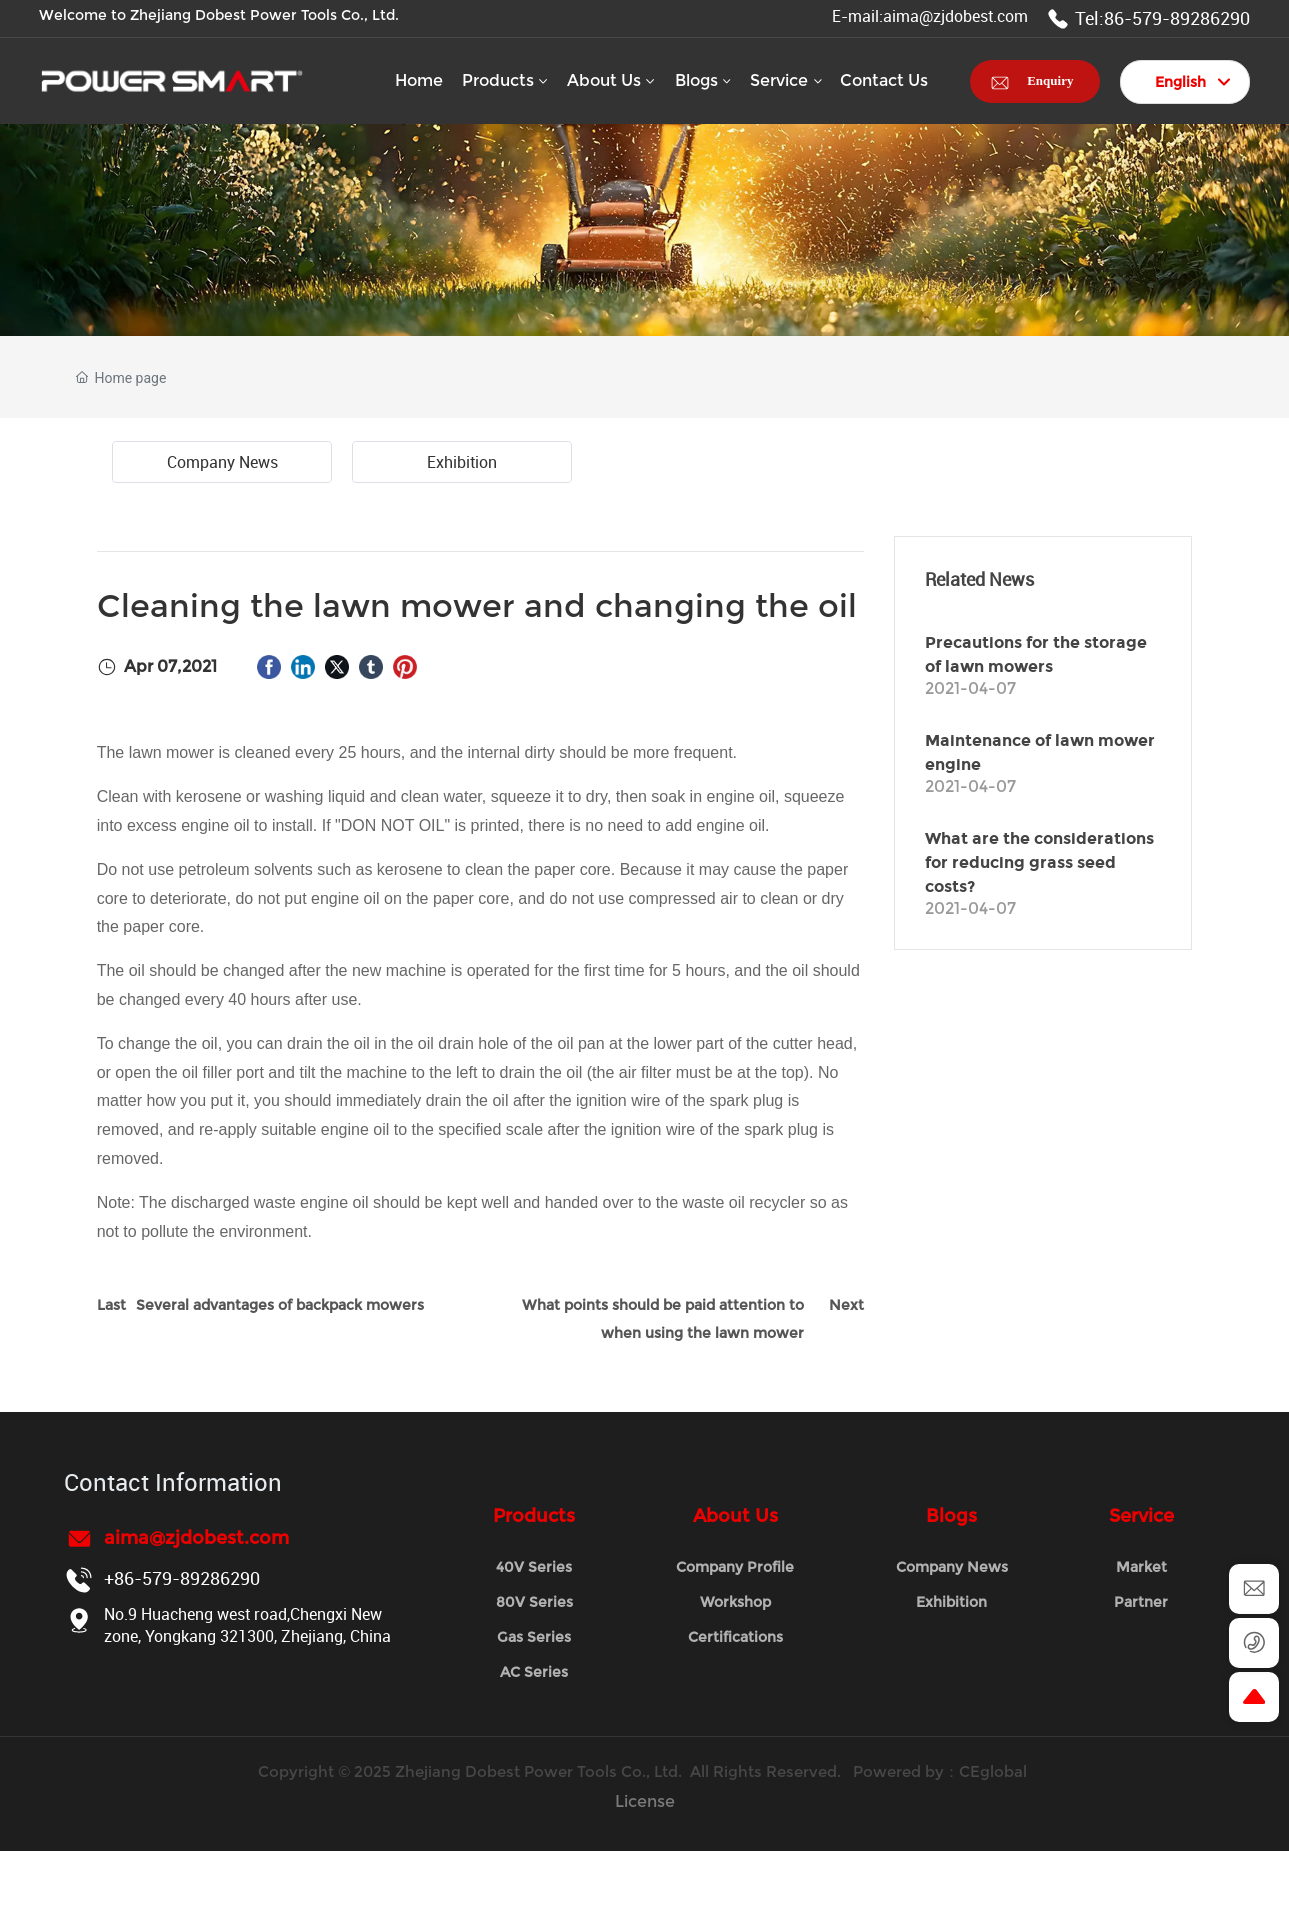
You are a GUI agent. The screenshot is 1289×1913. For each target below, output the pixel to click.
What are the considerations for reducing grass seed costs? (1039, 862)
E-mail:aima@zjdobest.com (930, 16)
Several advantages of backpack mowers (280, 1305)
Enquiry (1050, 80)
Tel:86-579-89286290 (1149, 18)
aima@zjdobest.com (196, 1538)
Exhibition (462, 462)
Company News (222, 462)
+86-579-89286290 (182, 1578)
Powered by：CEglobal (942, 1771)
